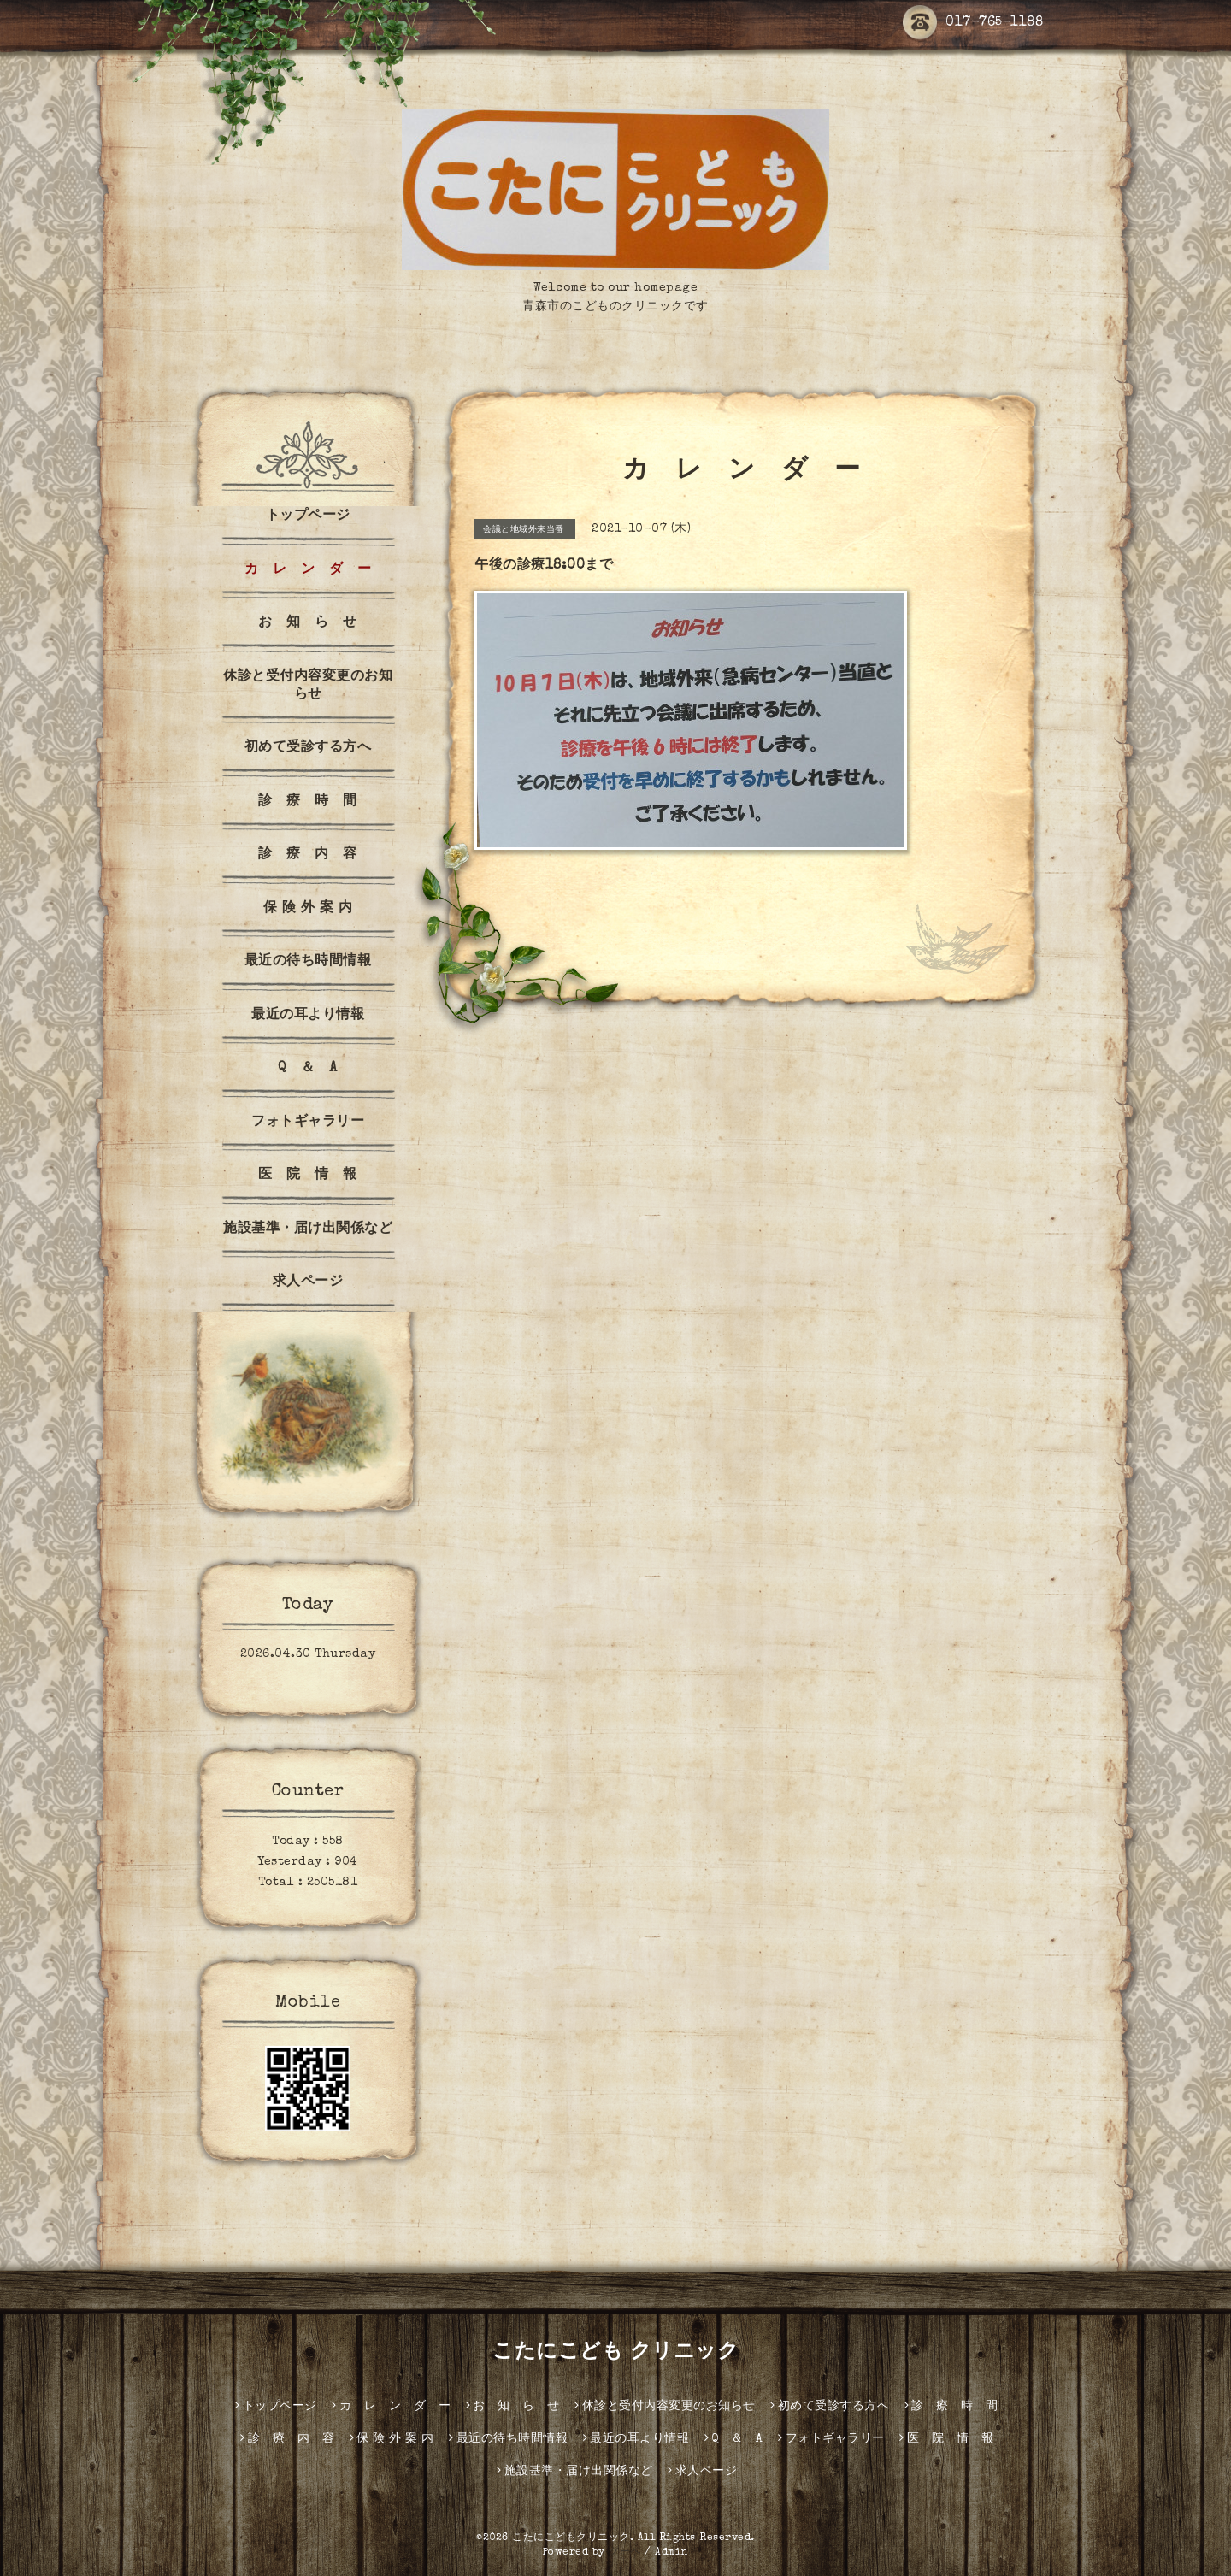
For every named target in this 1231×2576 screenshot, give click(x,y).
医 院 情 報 (307, 1175)
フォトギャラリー (307, 1122)
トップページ (308, 516)
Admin (672, 2553)
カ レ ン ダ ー (308, 570)
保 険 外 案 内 (308, 909)
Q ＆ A (308, 1069)
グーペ (625, 2553)
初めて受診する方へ (308, 748)
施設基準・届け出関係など (307, 1229)
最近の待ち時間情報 (308, 962)
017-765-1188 (973, 23)
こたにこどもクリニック (571, 2538)
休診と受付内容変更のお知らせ (307, 686)
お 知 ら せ (307, 623)
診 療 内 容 (307, 855)
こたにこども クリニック (615, 2353)
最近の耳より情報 (307, 1016)
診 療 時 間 (307, 802)
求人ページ (308, 1282)
